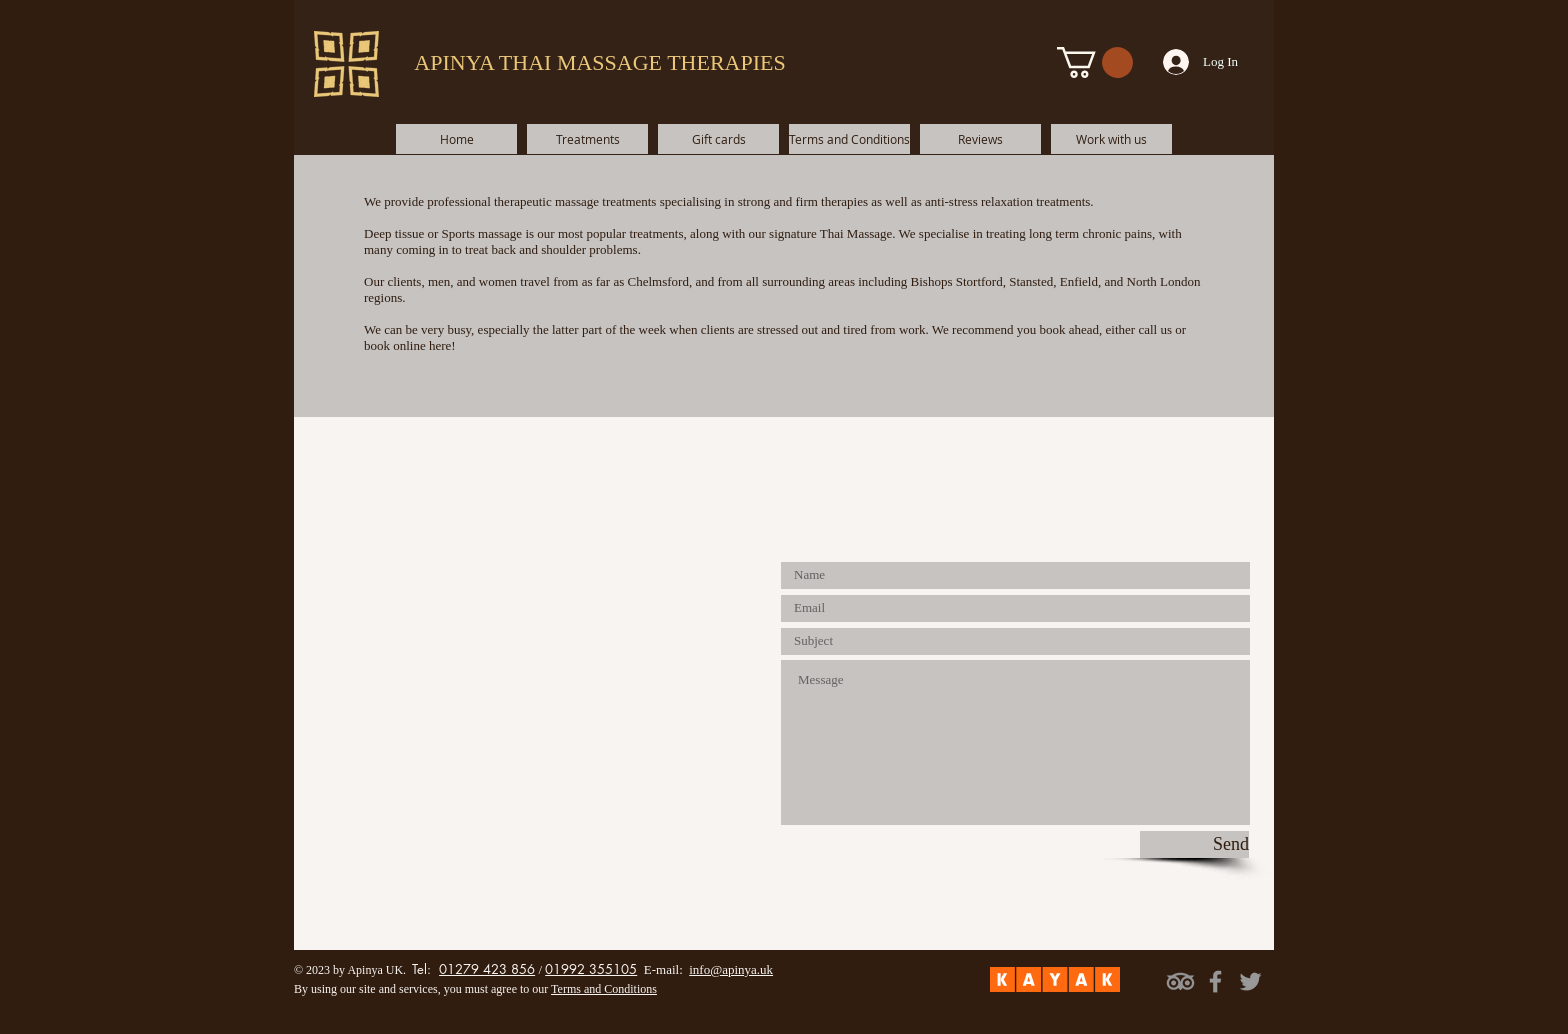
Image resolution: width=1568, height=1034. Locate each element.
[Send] (1194, 844)
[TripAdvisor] (1180, 981)
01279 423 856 (487, 969)
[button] (1095, 62)
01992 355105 (591, 969)
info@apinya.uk (731, 969)
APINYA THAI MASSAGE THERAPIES (599, 62)
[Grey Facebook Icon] (1215, 981)
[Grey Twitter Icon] (1250, 981)
